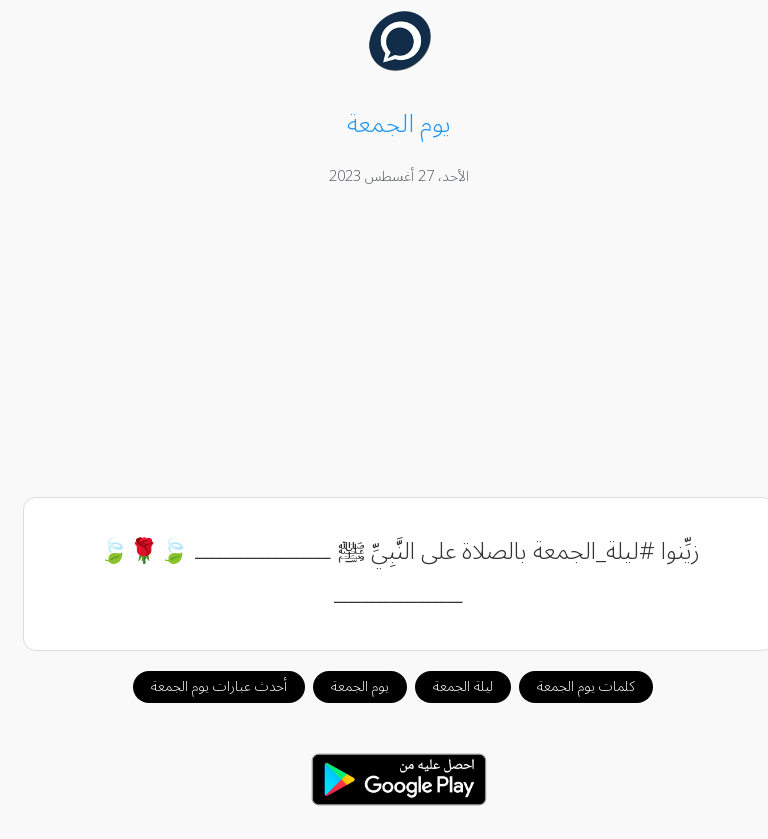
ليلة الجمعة (448, 686)
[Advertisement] (384, 345)
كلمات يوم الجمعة (571, 686)
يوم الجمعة (345, 686)
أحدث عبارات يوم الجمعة (204, 686)
